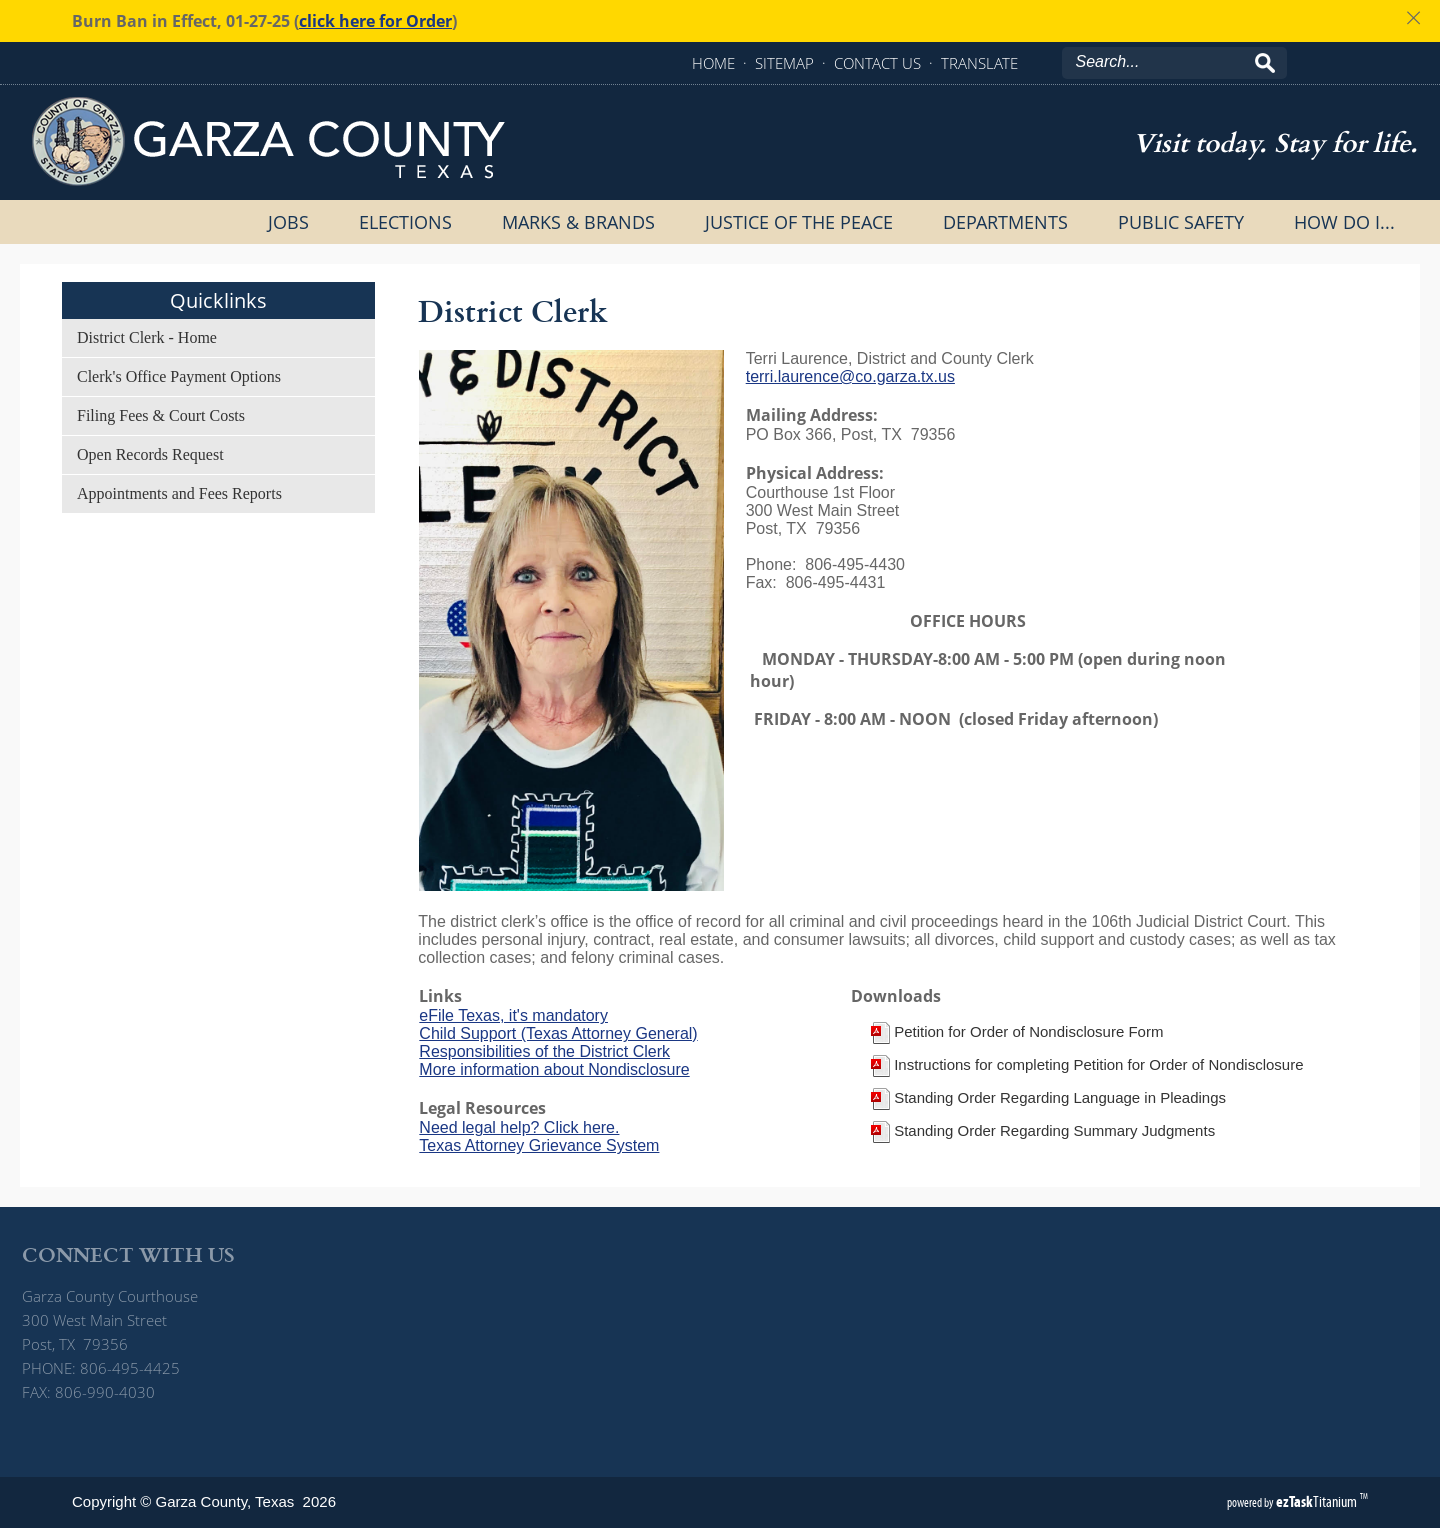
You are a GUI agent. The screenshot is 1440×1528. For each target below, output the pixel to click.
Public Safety (1181, 222)
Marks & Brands (578, 222)
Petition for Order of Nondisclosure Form (1028, 1031)
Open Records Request (150, 454)
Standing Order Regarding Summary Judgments (1054, 1130)
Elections (405, 222)
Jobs (288, 222)
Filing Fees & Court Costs (161, 415)
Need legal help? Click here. (519, 1127)
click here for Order (375, 21)
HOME (713, 63)
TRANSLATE (979, 63)
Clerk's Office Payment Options (179, 376)
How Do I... (1344, 222)
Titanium (1318, 1501)
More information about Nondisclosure (554, 1069)
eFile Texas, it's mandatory (513, 1015)
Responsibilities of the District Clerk (544, 1051)
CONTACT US (877, 63)
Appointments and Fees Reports (179, 493)
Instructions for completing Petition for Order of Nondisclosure (1098, 1064)
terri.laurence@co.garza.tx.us (850, 376)
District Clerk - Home (147, 337)
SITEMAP (784, 63)
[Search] (1165, 62)
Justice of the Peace (799, 222)
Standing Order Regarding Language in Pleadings (1060, 1097)
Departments (1005, 222)
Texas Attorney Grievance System (539, 1145)
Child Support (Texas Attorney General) (558, 1033)
